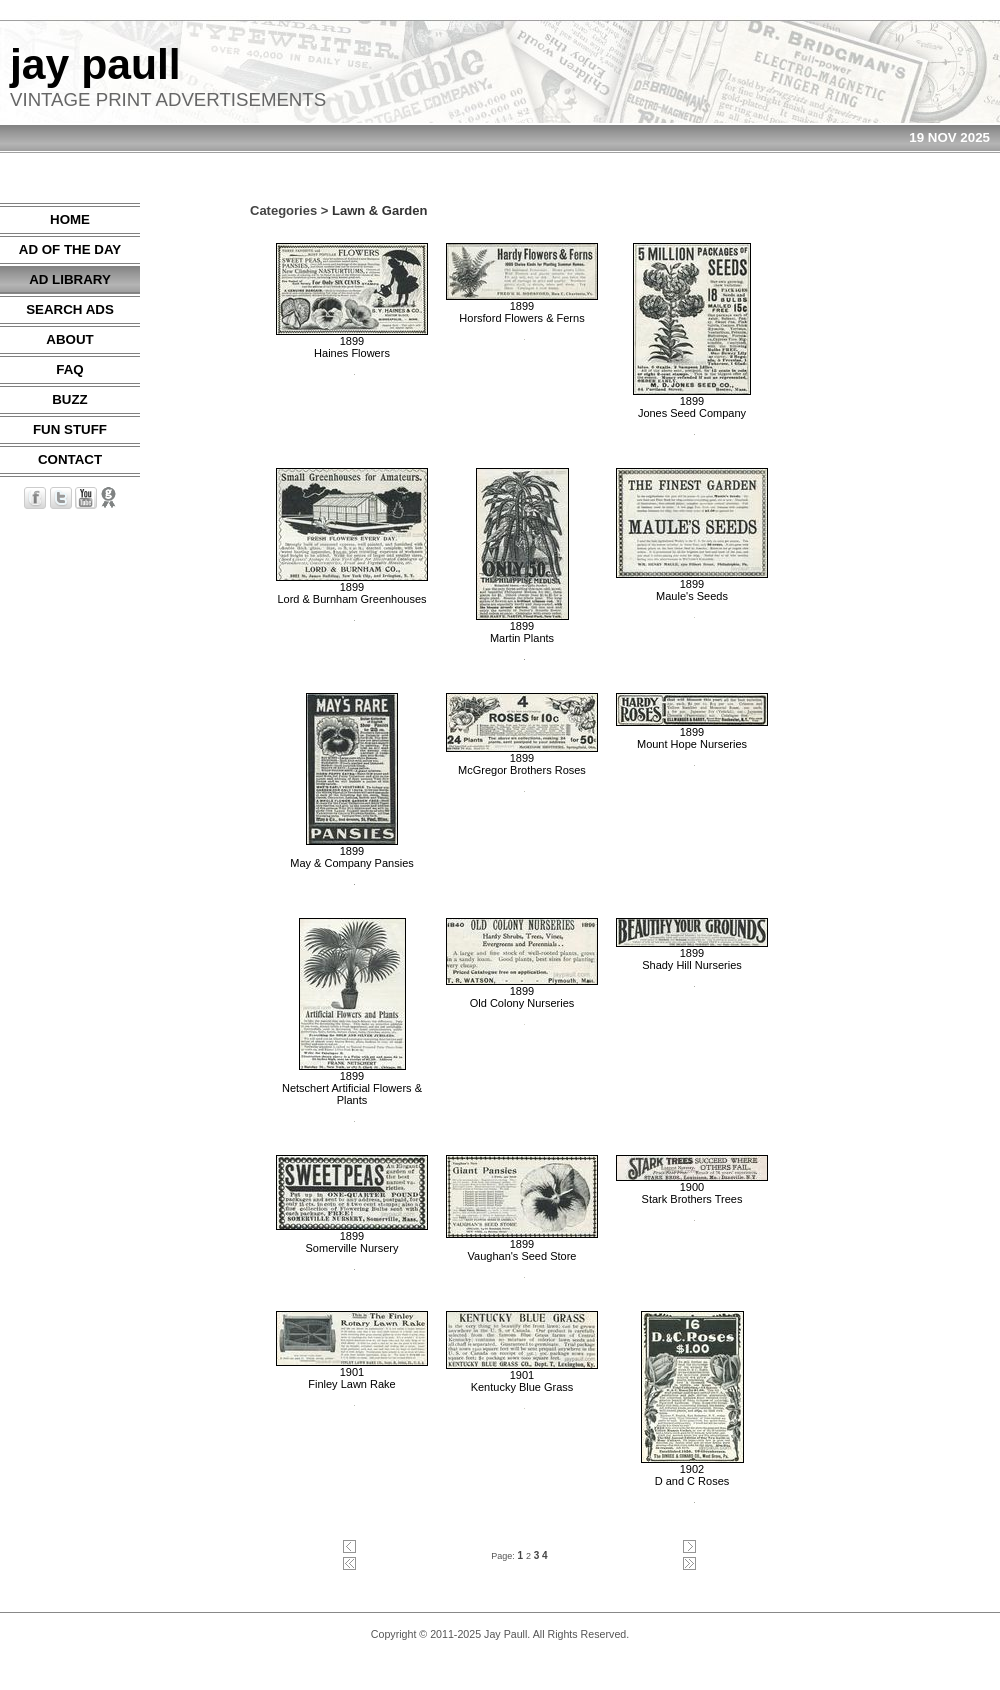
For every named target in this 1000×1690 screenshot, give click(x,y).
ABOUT (69, 339)
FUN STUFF (70, 429)
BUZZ (70, 399)
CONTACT (70, 459)
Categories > (289, 210)
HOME (70, 219)
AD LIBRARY (70, 279)
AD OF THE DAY (70, 249)
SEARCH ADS (70, 309)
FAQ (69, 369)
